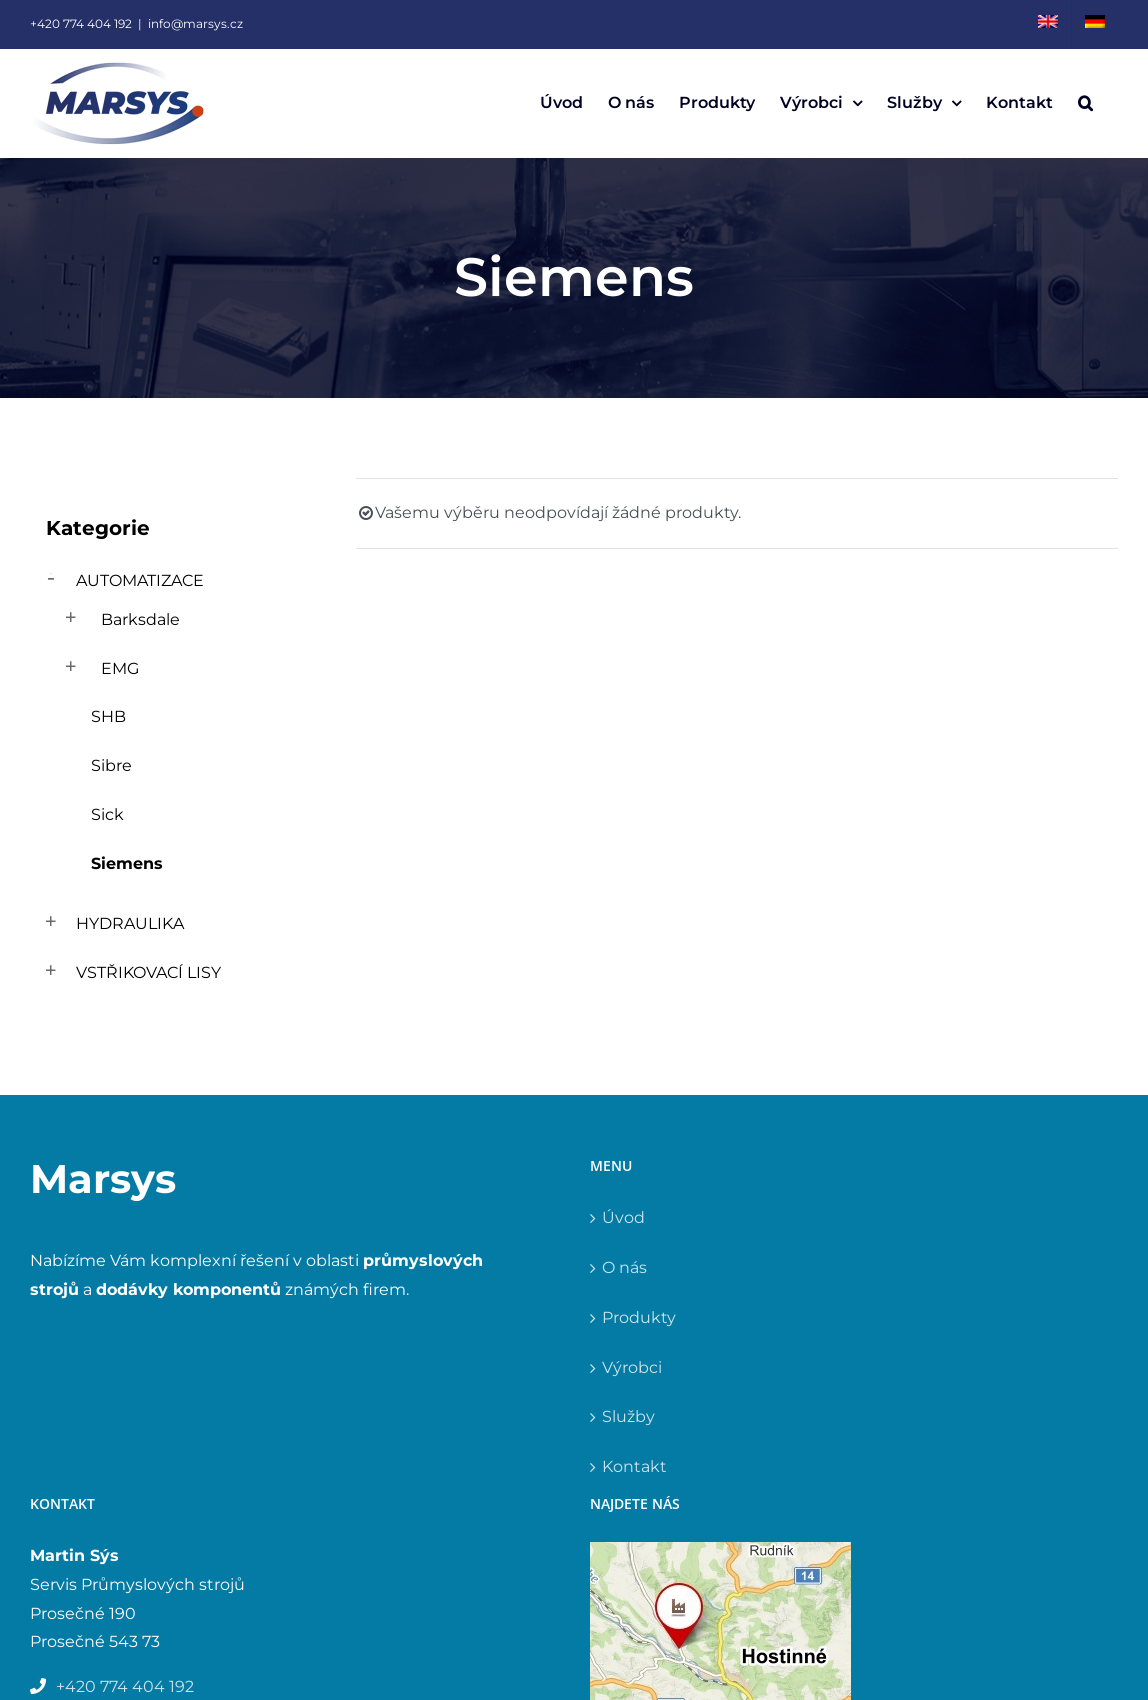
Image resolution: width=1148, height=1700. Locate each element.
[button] (1085, 103)
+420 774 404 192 (81, 23)
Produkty (639, 1317)
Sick (107, 814)
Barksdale (140, 619)
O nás (624, 1267)
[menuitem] (1048, 24)
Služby (628, 1416)
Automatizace (140, 580)
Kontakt (634, 1466)
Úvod (623, 1217)
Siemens (127, 863)
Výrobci (632, 1367)
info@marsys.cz (195, 23)
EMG (120, 668)
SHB (108, 716)
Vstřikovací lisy (148, 972)
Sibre (111, 765)
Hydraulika (130, 923)
